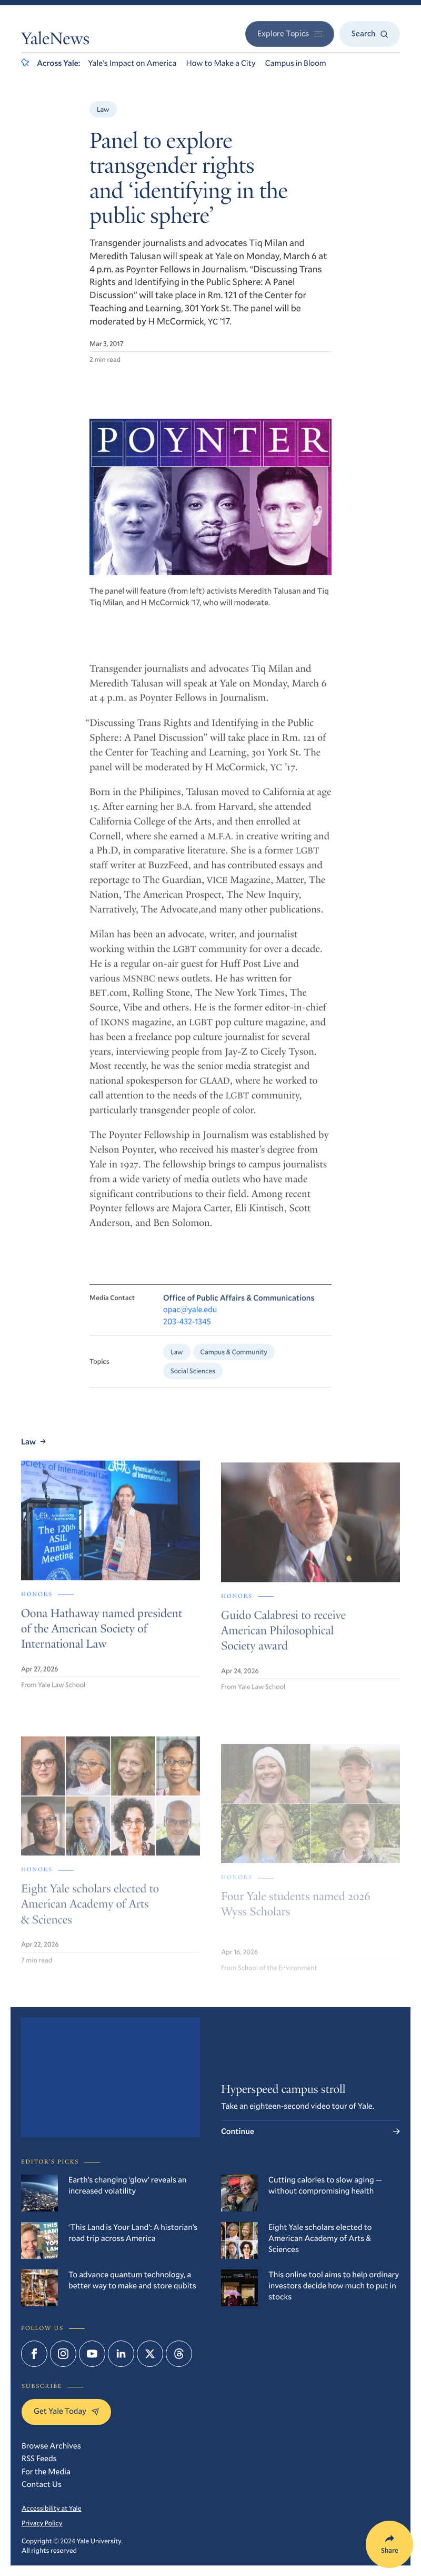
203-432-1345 (187, 1332)
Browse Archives (51, 2446)
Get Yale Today (66, 2411)
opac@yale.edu (190, 1320)
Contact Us (42, 2484)
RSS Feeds (39, 2458)
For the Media (46, 2471)
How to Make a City (220, 63)
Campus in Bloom (295, 63)
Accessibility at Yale (52, 2508)
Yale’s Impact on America (132, 63)
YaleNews (55, 40)
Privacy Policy (42, 2523)
